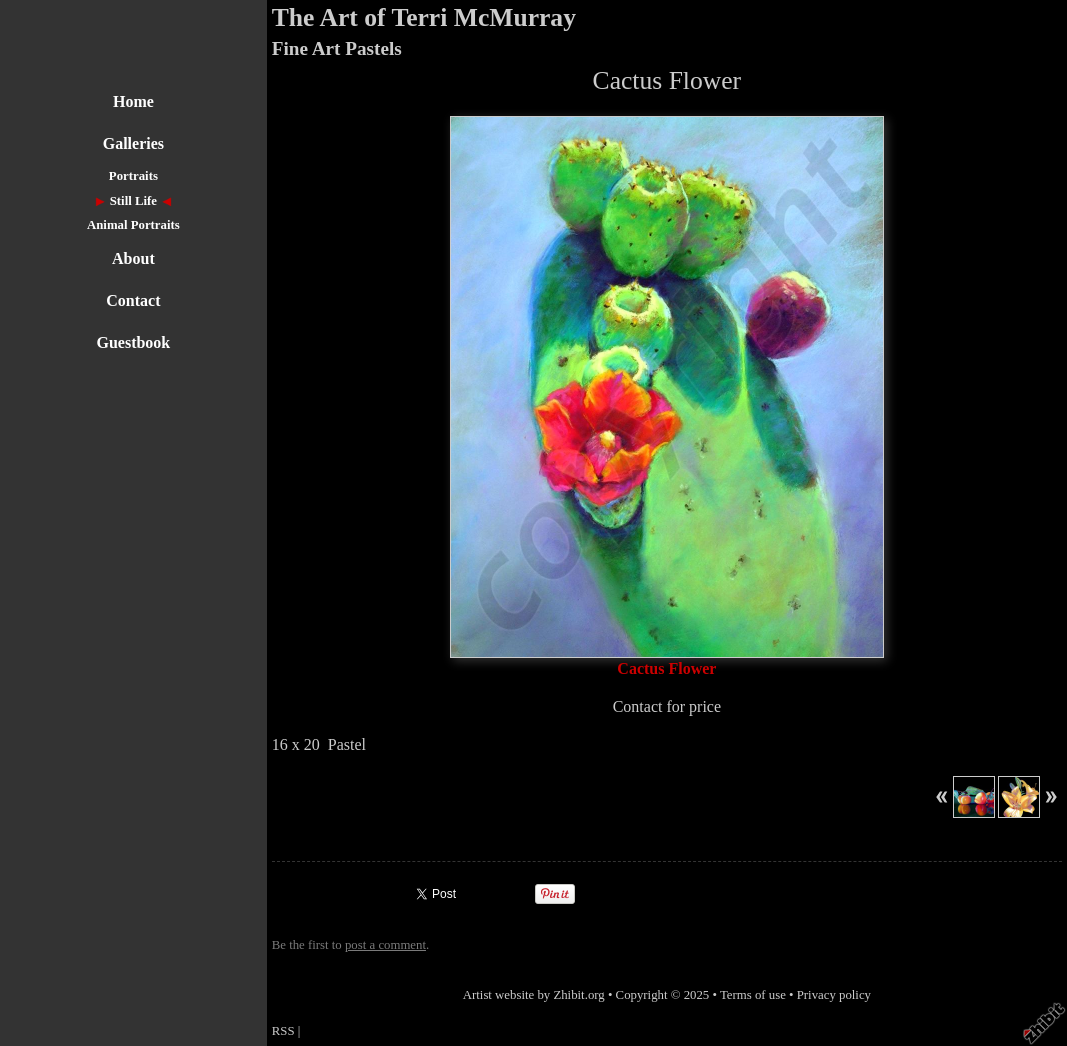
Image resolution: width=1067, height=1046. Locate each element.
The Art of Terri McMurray (424, 17)
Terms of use (753, 995)
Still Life (133, 201)
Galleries (133, 143)
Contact (133, 300)
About (133, 258)
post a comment (385, 945)
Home (133, 101)
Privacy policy (834, 995)
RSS (283, 1031)
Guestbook (133, 342)
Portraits (133, 176)
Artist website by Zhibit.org (534, 995)
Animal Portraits (133, 225)
